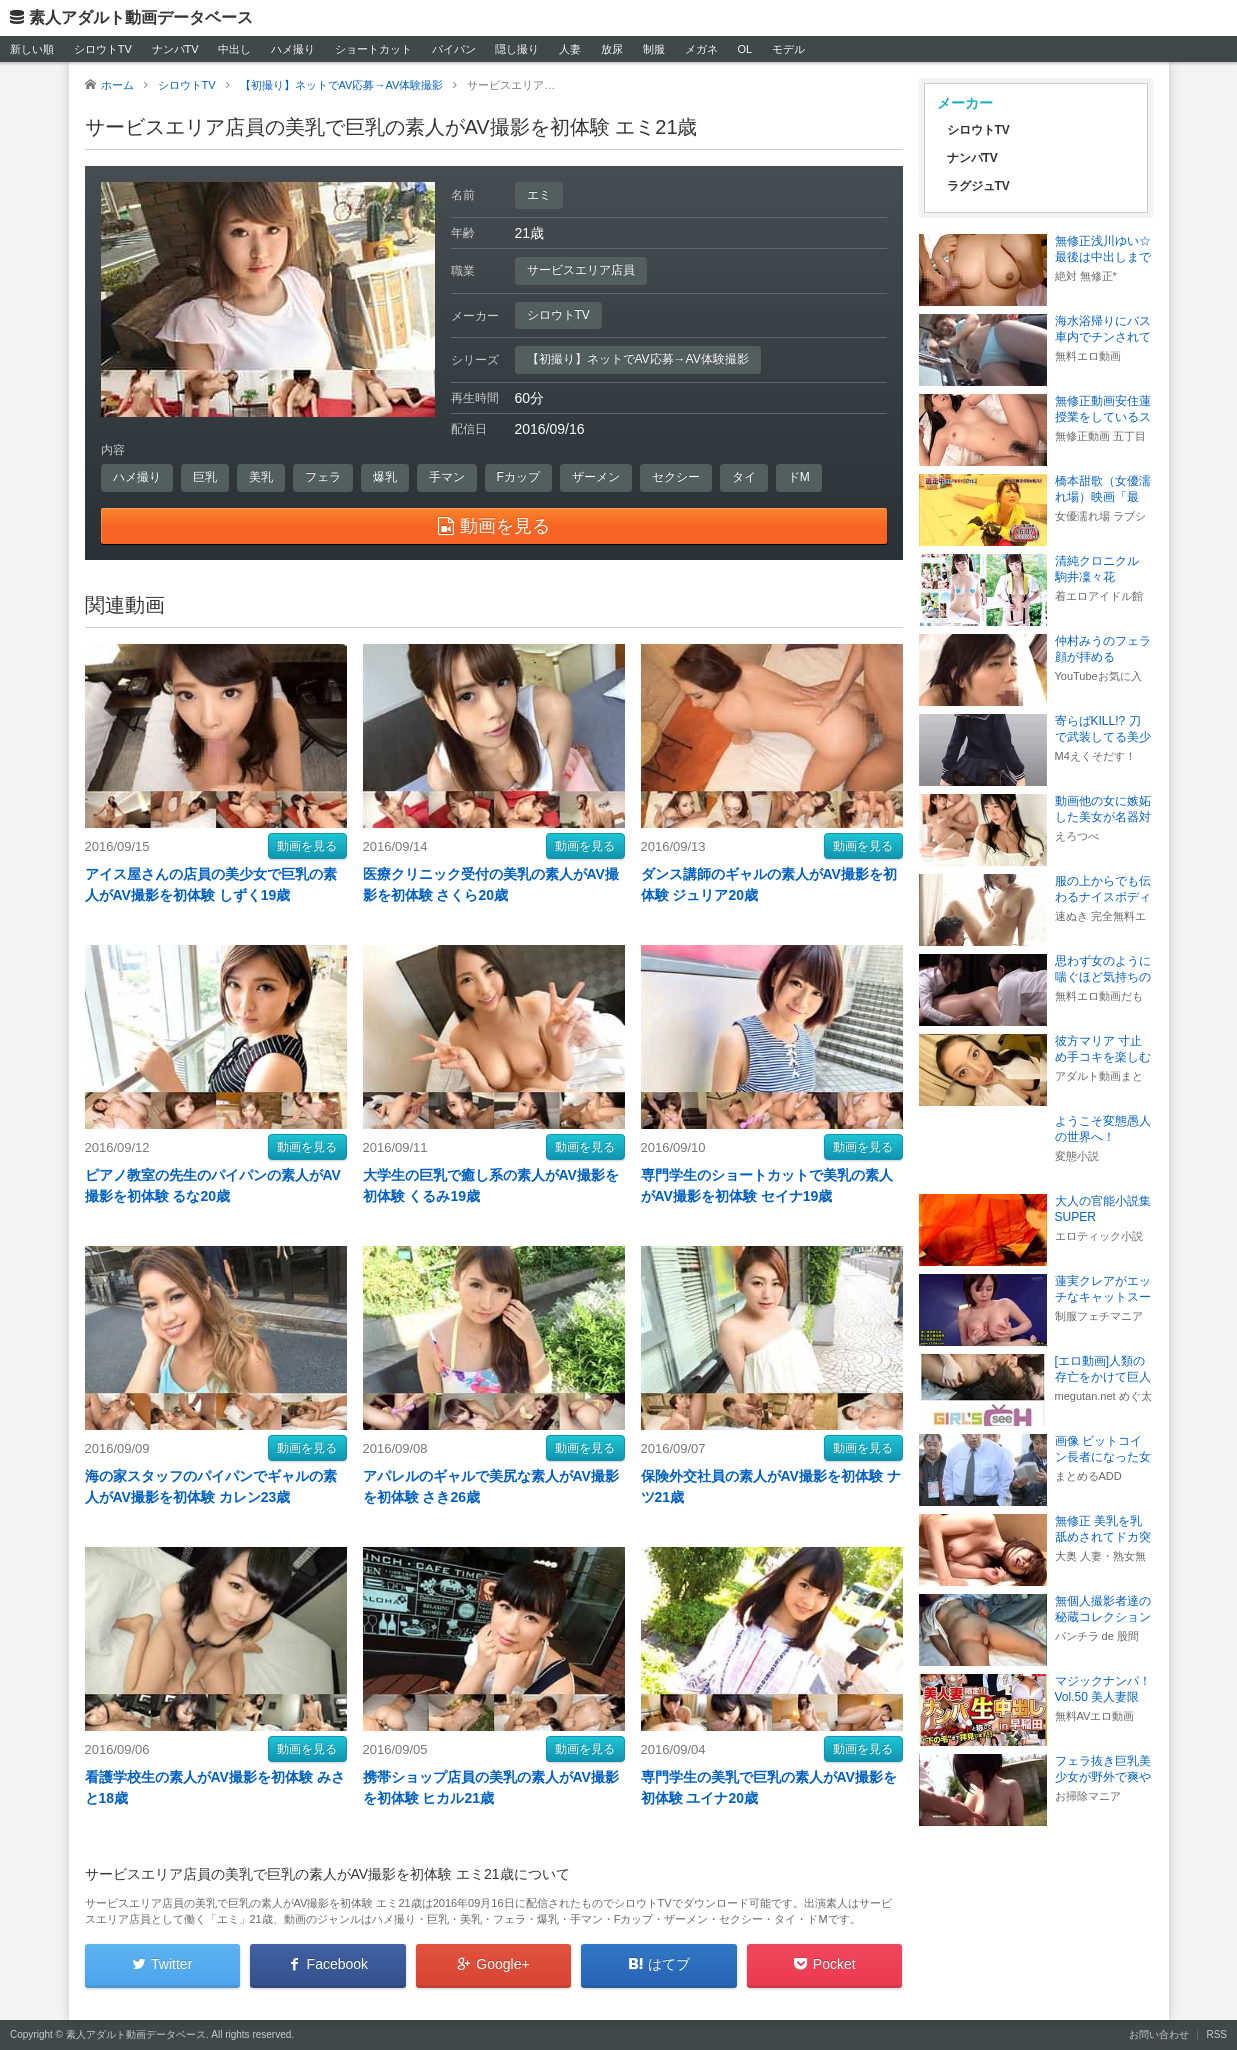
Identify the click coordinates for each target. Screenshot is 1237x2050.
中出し (234, 49)
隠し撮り (517, 49)
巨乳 (205, 477)
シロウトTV (103, 49)
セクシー (676, 477)
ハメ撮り (293, 49)
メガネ (701, 49)
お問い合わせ (1159, 2034)
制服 (654, 49)
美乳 (261, 477)
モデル (788, 49)
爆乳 (385, 477)
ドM (799, 477)
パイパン (454, 49)
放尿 (612, 49)
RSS (1216, 2034)
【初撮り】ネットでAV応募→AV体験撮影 (638, 359)
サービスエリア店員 (581, 270)
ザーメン (596, 477)
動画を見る (307, 846)
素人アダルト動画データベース (141, 17)
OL (744, 49)
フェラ (323, 477)
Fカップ (518, 477)
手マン (447, 477)
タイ (744, 477)
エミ (539, 195)
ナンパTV (175, 49)
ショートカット (373, 49)
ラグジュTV (978, 186)
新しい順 (32, 49)
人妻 (570, 49)
